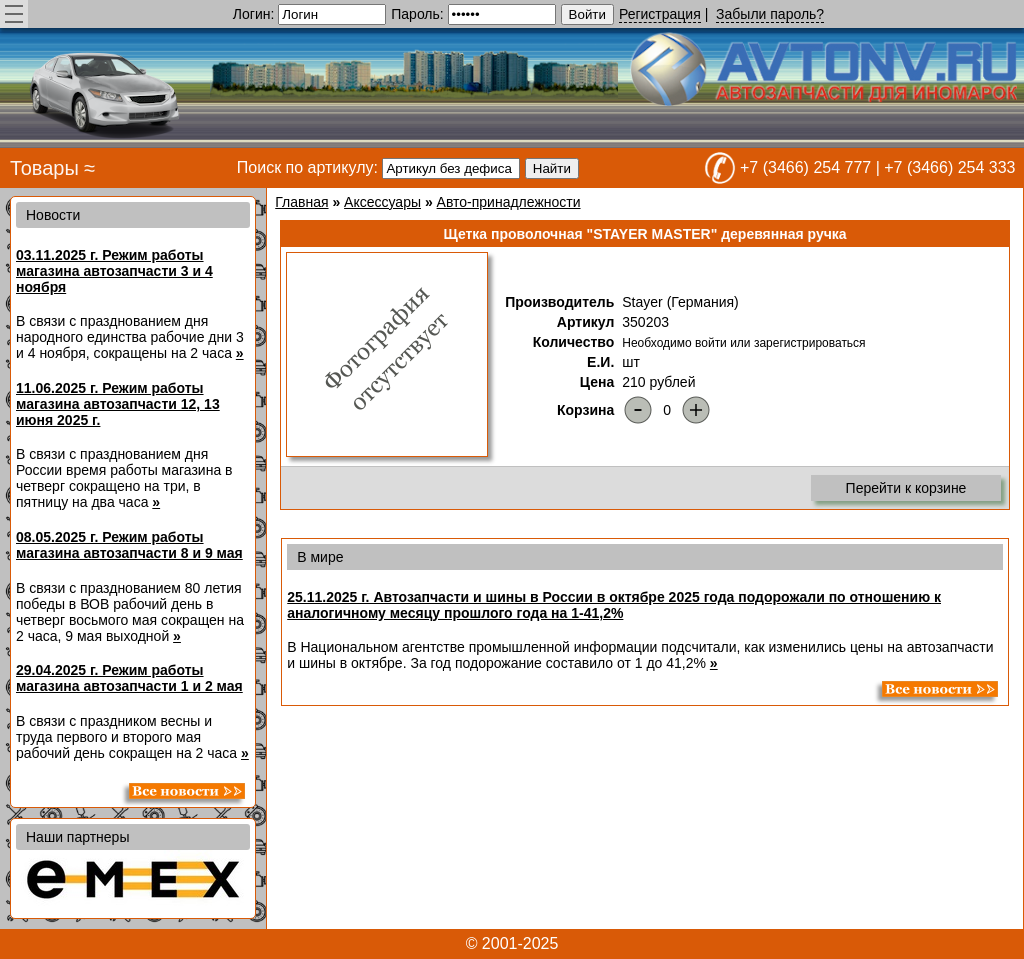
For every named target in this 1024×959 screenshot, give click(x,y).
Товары (44, 168)
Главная (301, 202)
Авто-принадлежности (509, 202)
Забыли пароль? (770, 14)
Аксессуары (382, 202)
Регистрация (660, 14)
